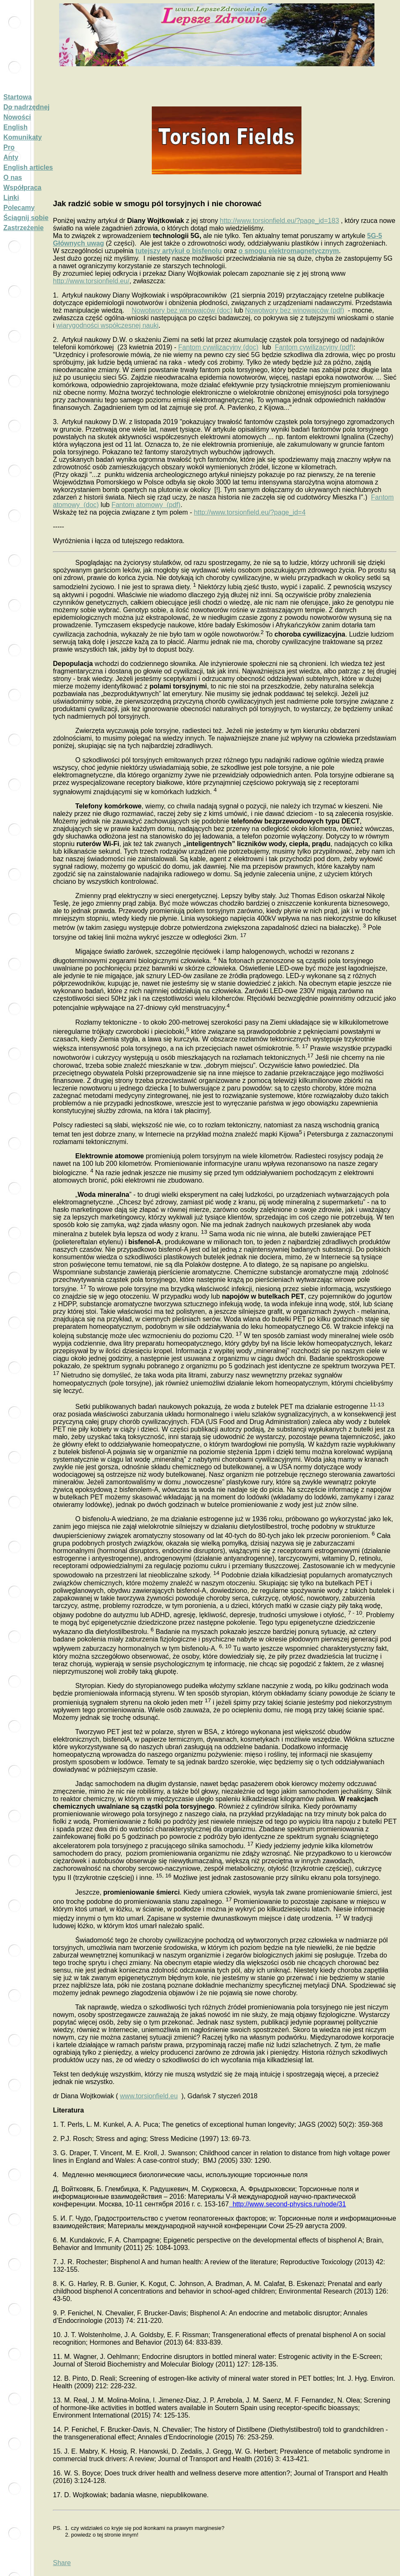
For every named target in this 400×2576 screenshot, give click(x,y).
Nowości (17, 117)
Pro (9, 147)
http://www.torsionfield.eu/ (91, 281)
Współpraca (22, 187)
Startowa (17, 97)
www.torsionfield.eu (149, 2096)
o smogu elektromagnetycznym (289, 250)
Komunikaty (22, 137)
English (15, 127)
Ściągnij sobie (26, 217)
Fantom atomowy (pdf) (146, 504)
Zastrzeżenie (23, 227)
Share (62, 2562)
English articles (28, 167)
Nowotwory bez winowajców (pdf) (294, 310)
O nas (12, 177)
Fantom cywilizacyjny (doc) (218, 347)
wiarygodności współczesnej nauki (107, 325)
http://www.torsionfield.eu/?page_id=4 (249, 512)
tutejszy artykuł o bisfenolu (178, 250)
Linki (11, 197)
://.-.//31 (287, 2204)
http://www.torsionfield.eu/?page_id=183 (279, 220)
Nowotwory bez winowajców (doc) (182, 310)
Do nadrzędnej (26, 107)
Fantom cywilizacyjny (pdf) (314, 347)
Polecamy (19, 207)
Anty (10, 157)
